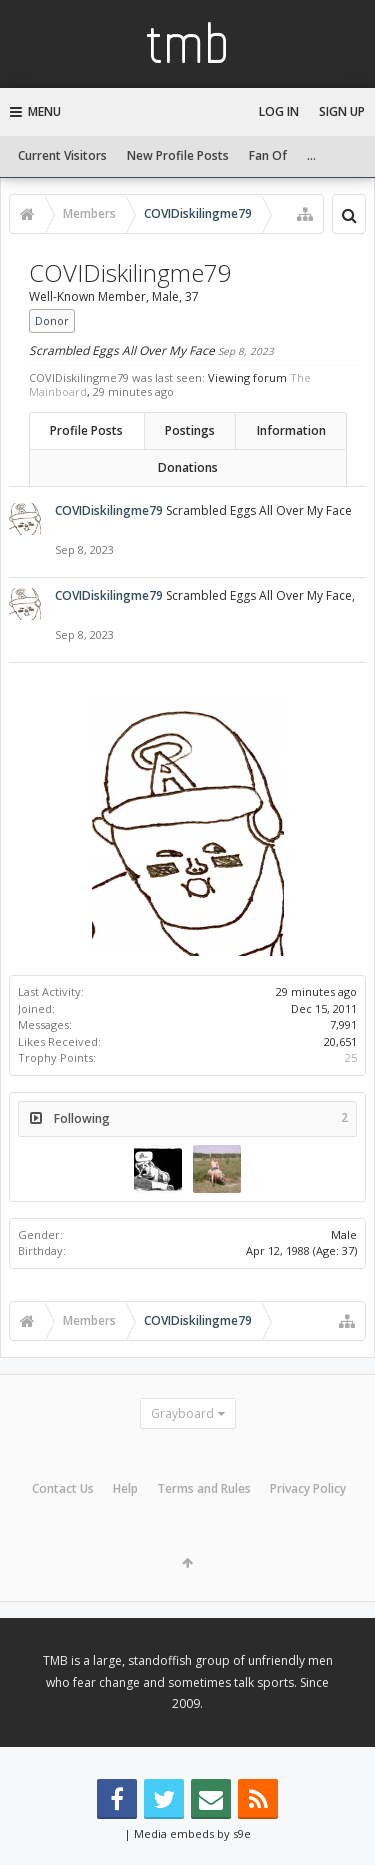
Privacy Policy (308, 1488)
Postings (190, 430)
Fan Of (268, 155)
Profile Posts (86, 430)
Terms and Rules (204, 1488)
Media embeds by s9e (192, 1833)
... (311, 155)
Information (291, 430)
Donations (188, 467)
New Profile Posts (178, 155)
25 (351, 1057)
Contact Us (63, 1488)
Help (125, 1488)
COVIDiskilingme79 (109, 510)
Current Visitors (62, 155)
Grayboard (182, 1413)
